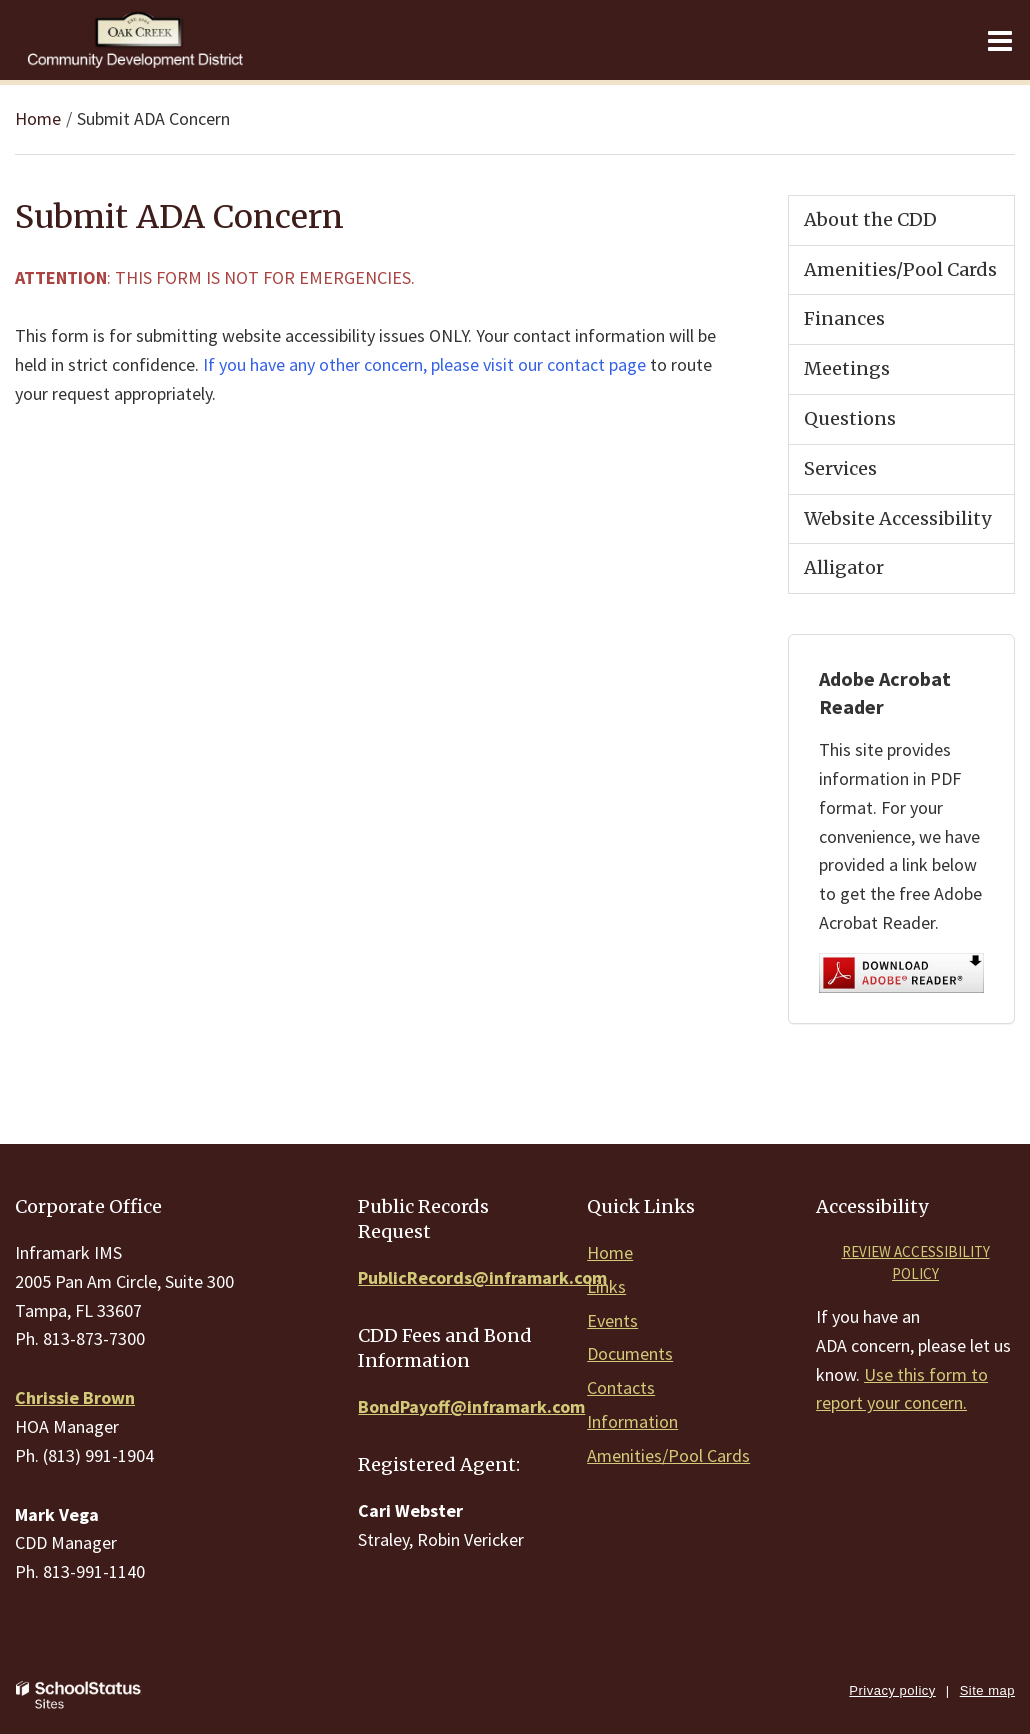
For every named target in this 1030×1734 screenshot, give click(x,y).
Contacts (621, 1387)
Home (38, 118)
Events (612, 1320)
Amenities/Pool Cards (900, 269)
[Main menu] (1000, 40)
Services (840, 468)
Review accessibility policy (916, 1263)
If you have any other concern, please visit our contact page (424, 364)
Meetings (847, 368)
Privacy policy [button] (892, 1690)
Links (606, 1286)
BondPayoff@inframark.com (471, 1406)
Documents (630, 1353)
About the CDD (870, 219)
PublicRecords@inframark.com (482, 1277)
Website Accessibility (897, 518)
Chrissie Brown (75, 1397)
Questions (850, 418)
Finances (844, 318)
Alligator (844, 567)
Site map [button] (987, 1690)
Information (632, 1421)
